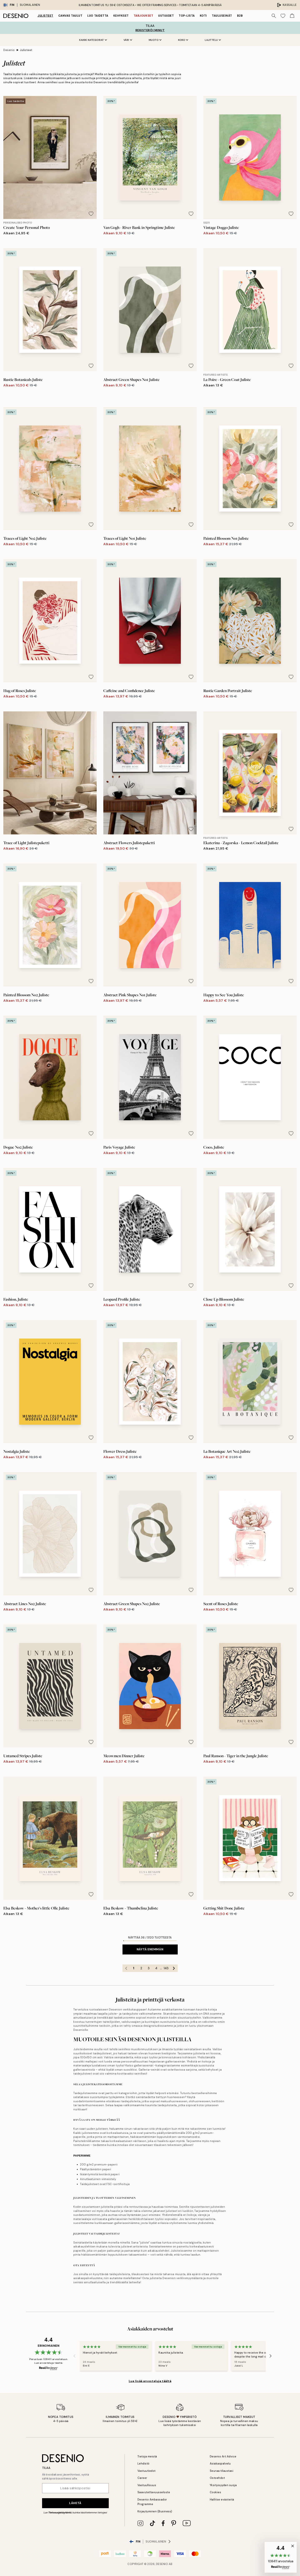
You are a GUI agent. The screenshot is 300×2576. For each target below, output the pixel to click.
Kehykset (121, 15)
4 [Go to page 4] (156, 1968)
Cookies (215, 2492)
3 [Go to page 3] (149, 1968)
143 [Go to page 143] (166, 1968)
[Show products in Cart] (292, 16)
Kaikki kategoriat (93, 40)
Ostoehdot (217, 2478)
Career (142, 2478)
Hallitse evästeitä (222, 2499)
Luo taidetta (97, 15)
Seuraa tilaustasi (222, 2471)
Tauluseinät (222, 15)
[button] (281, 2557)
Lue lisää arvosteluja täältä (150, 2381)
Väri (128, 40)
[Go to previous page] (126, 1968)
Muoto (155, 40)
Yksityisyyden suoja (223, 2485)
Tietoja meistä (147, 2456)
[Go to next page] (174, 1968)
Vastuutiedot (147, 2471)
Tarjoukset (143, 15)
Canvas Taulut (70, 15)
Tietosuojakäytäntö (59, 2512)
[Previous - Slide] (74, 2356)
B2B (240, 15)
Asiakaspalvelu (220, 2463)
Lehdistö (144, 2463)
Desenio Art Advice (223, 2456)
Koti (203, 15)
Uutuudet (166, 15)
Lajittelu (213, 40)
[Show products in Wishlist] (283, 16)
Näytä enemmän (150, 1949)
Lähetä (75, 2503)
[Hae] (273, 16)
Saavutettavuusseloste (154, 2492)
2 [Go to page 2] (141, 1968)
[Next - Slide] (270, 2356)
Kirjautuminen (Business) (155, 2511)
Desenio (9, 50)
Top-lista (187, 15)
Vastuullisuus (147, 2485)
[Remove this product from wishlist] (91, 213)
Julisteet (45, 15)
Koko (183, 40)
